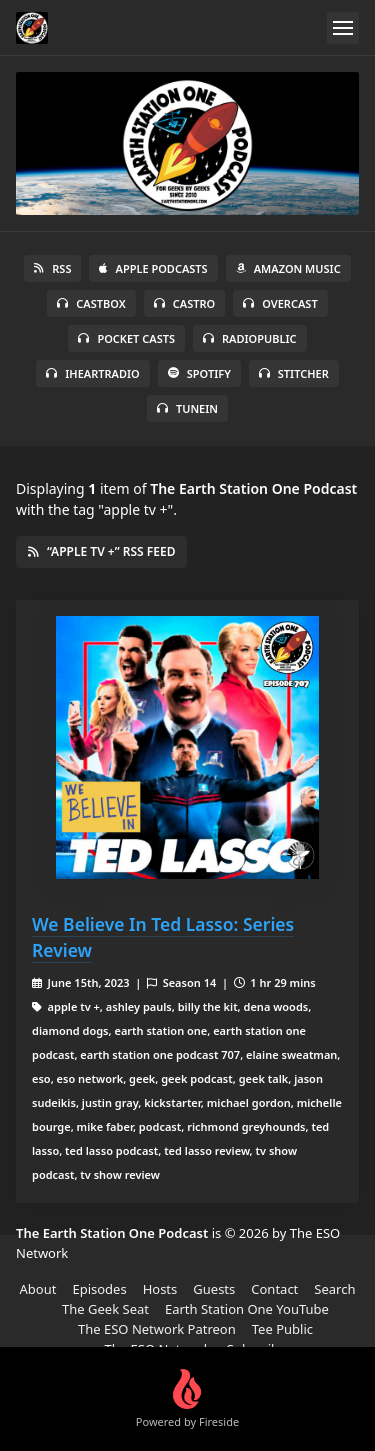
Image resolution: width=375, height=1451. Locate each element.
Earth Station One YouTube (247, 1309)
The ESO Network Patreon (157, 1329)
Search (334, 1289)
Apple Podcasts (153, 268)
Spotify (199, 373)
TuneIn (187, 408)
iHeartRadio (93, 373)
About (38, 1289)
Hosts (160, 1289)
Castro (184, 303)
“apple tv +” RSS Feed (101, 551)
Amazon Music (288, 268)
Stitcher (294, 373)
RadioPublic (250, 338)
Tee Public (282, 1329)
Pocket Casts (126, 338)
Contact (274, 1289)
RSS (52, 268)
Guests (214, 1289)
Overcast (280, 303)
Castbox (91, 303)
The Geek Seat (105, 1309)
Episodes (99, 1289)
